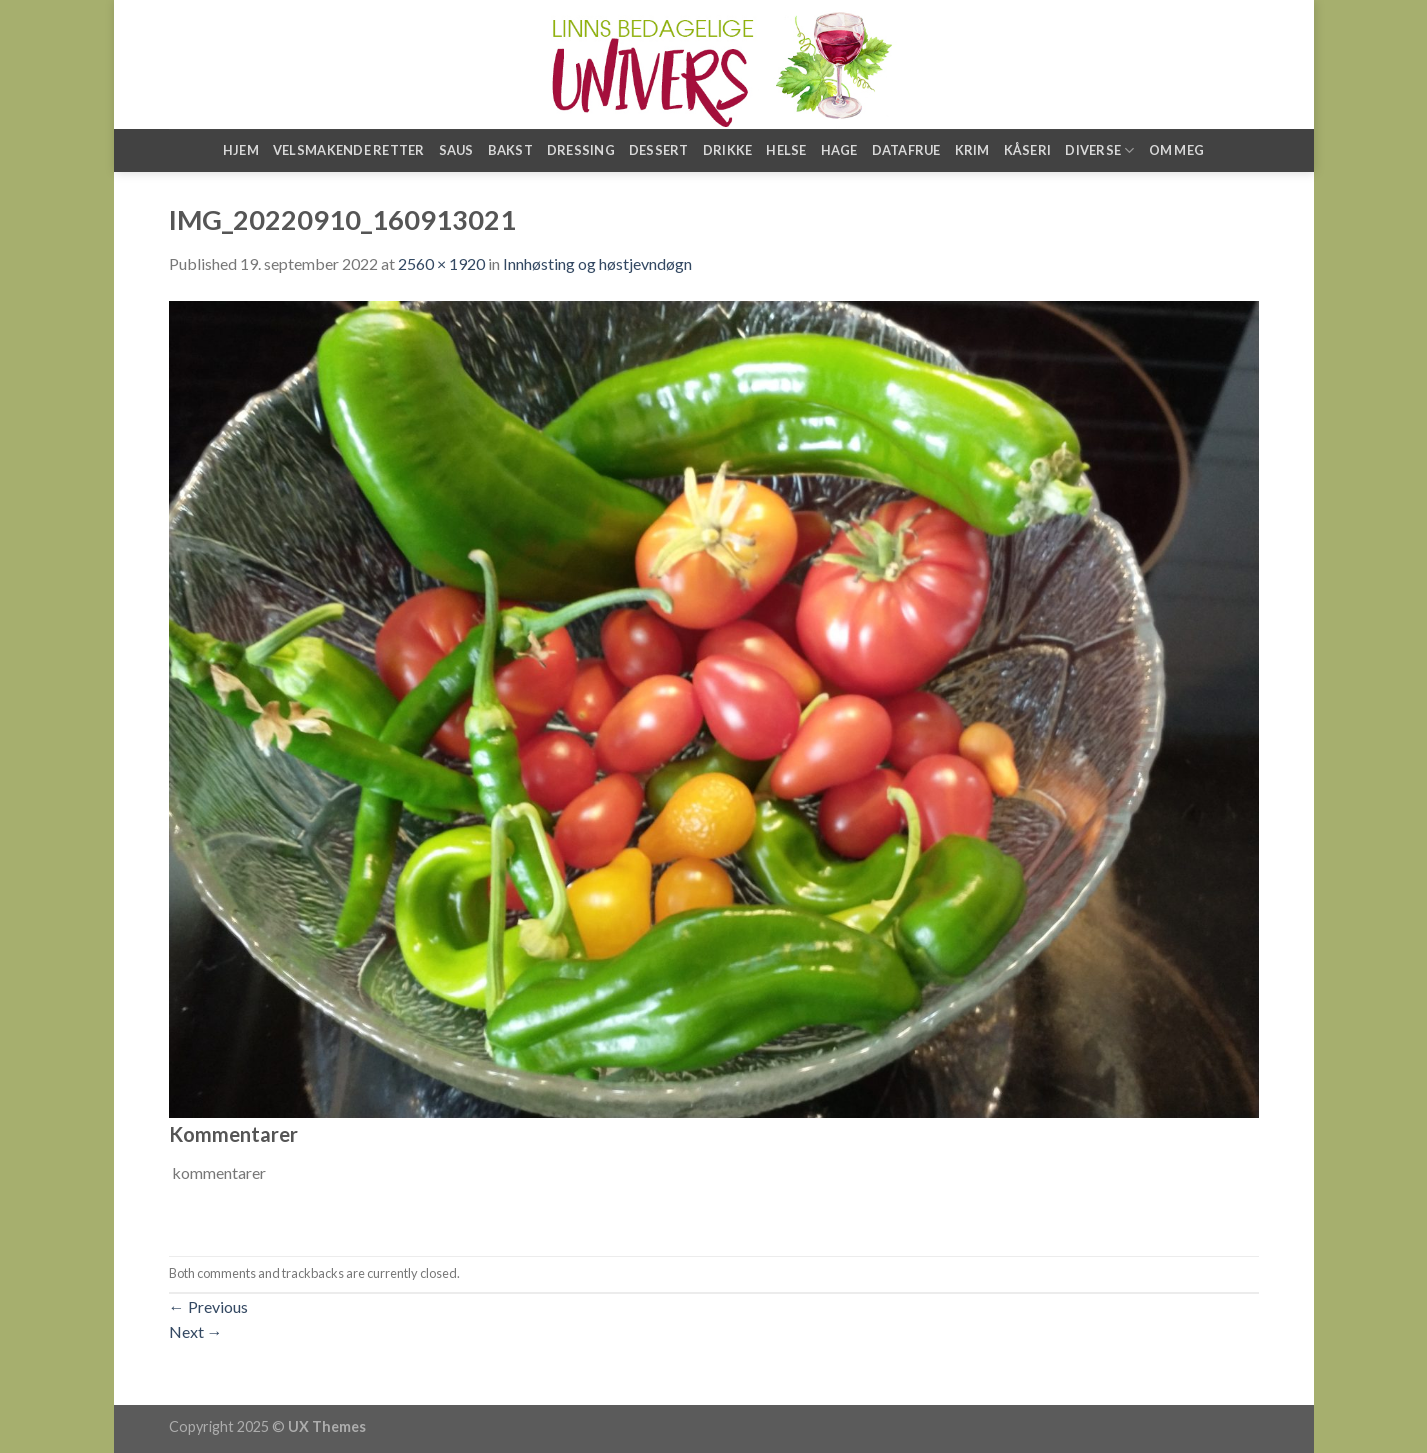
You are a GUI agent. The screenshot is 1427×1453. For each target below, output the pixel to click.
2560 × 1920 (441, 263)
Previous (208, 1306)
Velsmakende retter (349, 150)
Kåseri (1028, 150)
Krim (972, 150)
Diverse (1099, 150)
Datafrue (906, 150)
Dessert (659, 150)
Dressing (581, 150)
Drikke (728, 150)
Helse (786, 150)
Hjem (241, 150)
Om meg (1177, 150)
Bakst (510, 150)
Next (196, 1331)
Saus (456, 150)
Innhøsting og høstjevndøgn (597, 263)
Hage (839, 150)
